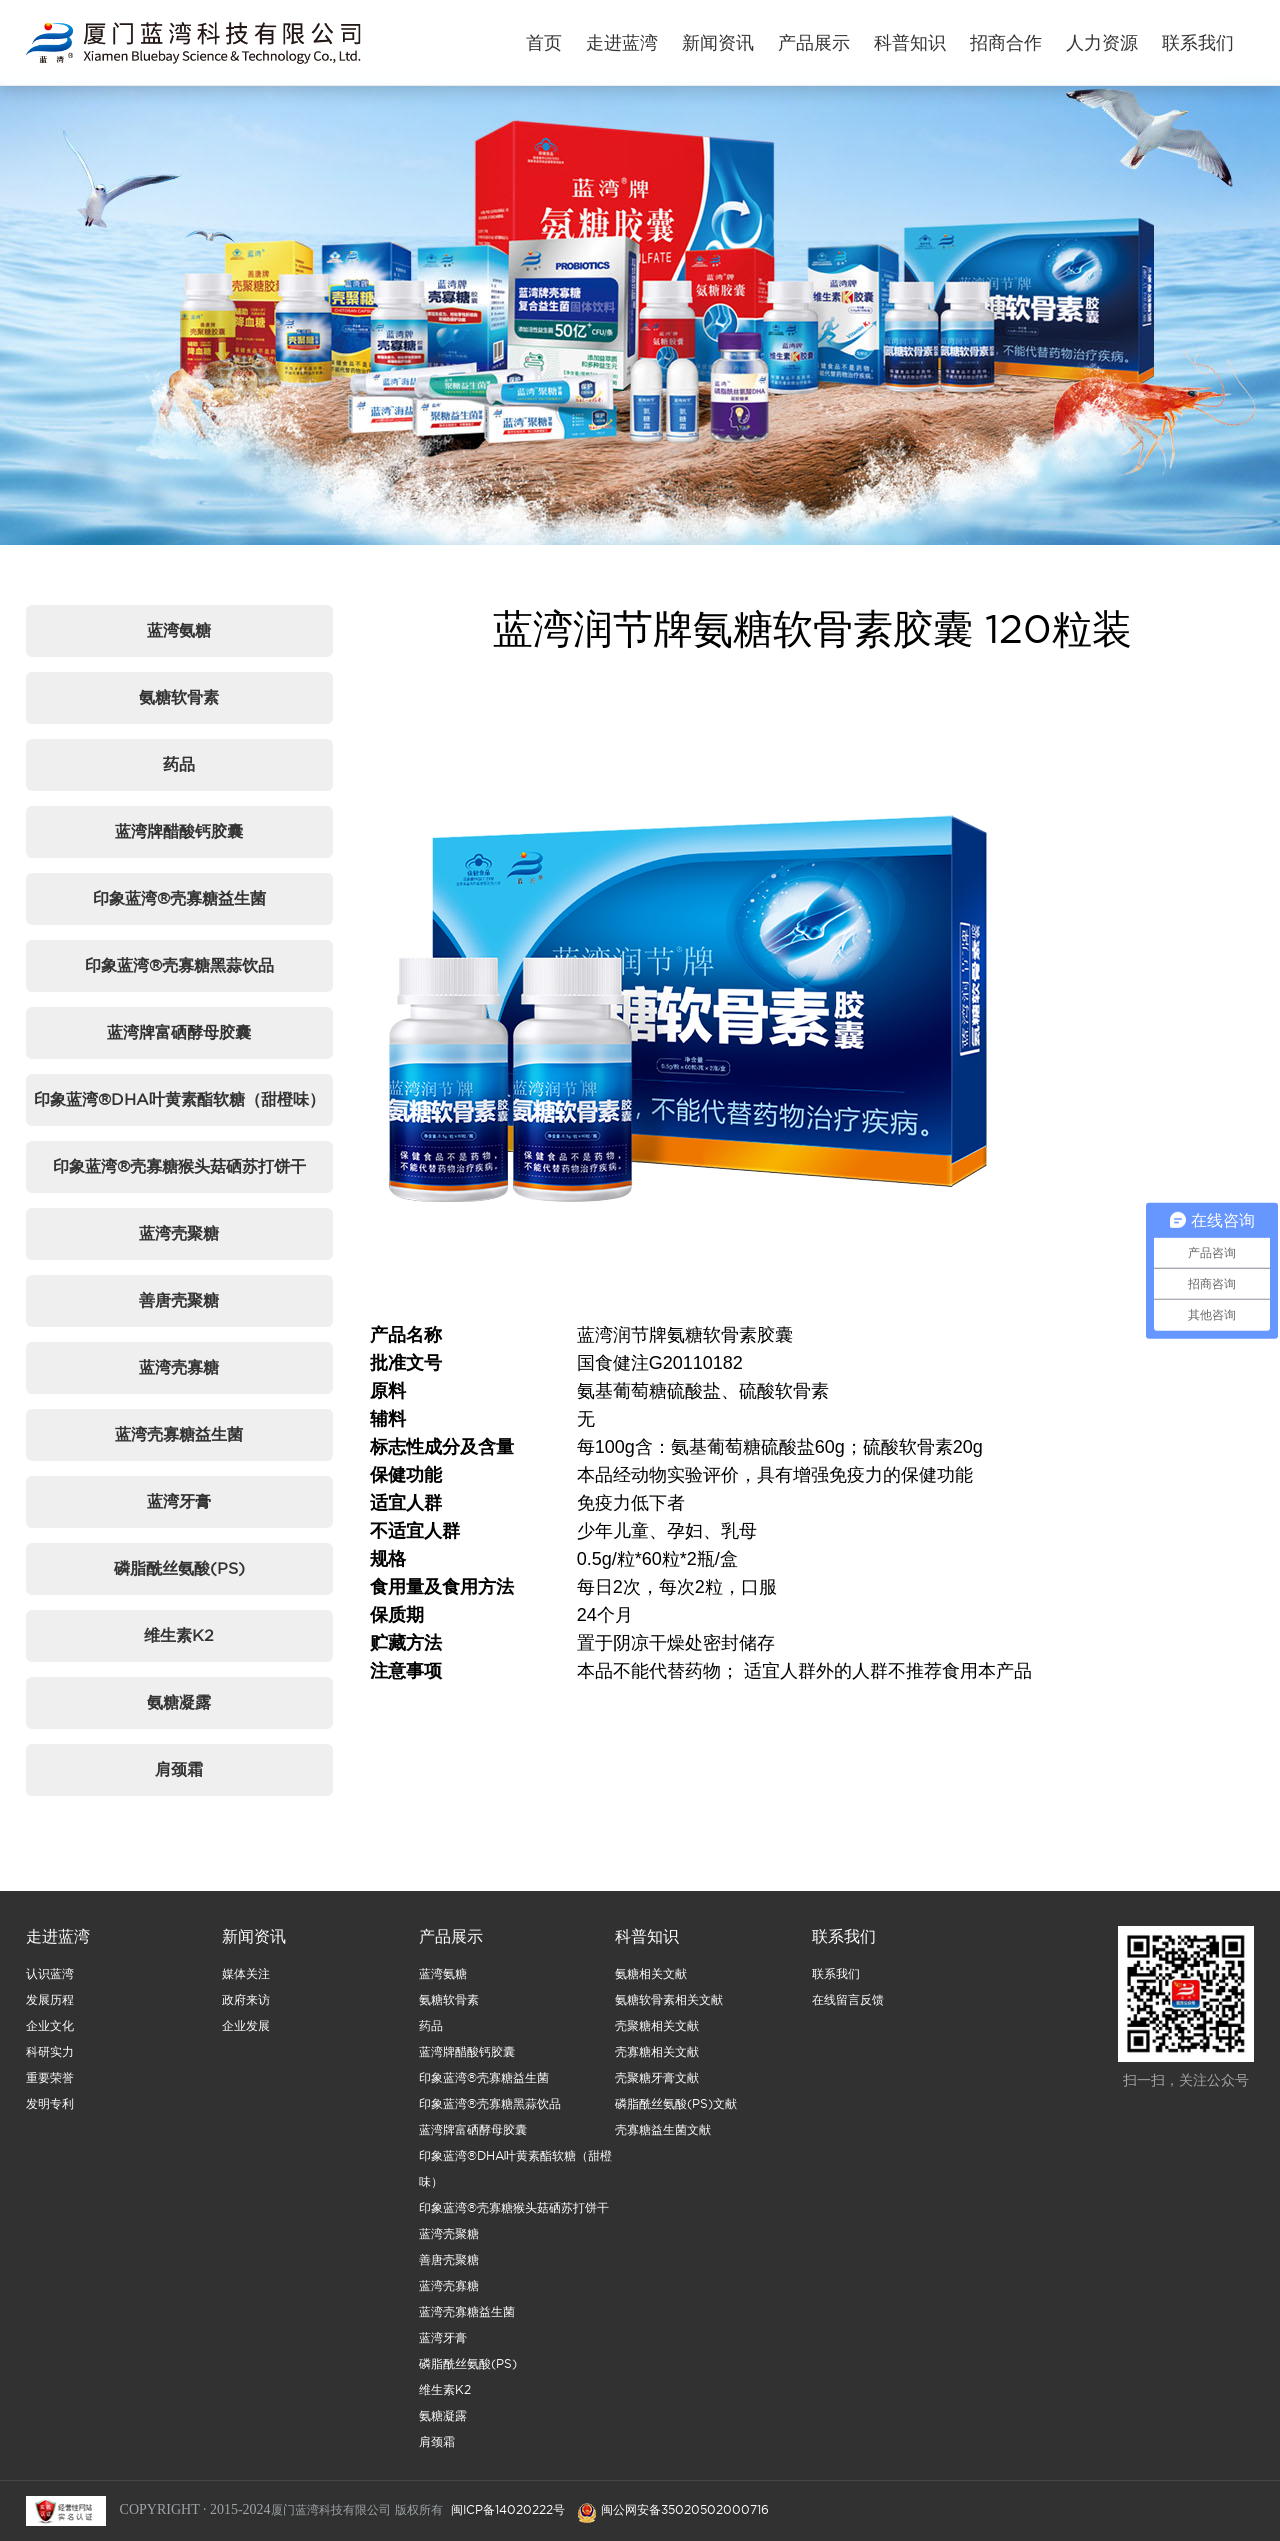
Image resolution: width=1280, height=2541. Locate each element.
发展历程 (50, 2014)
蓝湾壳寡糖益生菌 (179, 1434)
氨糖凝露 (179, 1702)
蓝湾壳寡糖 (179, 1367)
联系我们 (1198, 42)
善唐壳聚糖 (179, 1300)
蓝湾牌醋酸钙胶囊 (179, 831)
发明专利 (50, 2118)
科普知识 (910, 42)
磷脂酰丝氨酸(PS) (179, 1568)
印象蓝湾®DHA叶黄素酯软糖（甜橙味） (179, 1099)
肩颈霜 (179, 1769)
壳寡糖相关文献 (657, 2066)
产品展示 (814, 42)
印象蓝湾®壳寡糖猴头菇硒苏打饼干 (179, 1166)
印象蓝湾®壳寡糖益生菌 (179, 898)
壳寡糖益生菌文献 (663, 2144)
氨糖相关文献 (651, 1988)
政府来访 (246, 2014)
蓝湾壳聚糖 (179, 1233)
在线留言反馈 (848, 2014)
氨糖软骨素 (179, 697)
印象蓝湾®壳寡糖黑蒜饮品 (179, 965)
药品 (179, 764)
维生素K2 (179, 1635)
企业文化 (50, 2040)
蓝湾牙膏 (179, 1501)
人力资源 (1102, 42)
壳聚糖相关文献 (657, 2040)
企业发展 (246, 2040)
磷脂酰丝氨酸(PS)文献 (676, 2118)
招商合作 (1006, 42)
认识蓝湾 (50, 1988)
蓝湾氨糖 (179, 630)
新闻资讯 (718, 42)
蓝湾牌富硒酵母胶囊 (179, 1032)
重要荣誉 (50, 2092)
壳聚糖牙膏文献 (657, 2092)
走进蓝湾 (622, 42)
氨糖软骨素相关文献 (669, 2014)
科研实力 (50, 2066)
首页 (544, 42)
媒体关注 (246, 1988)
